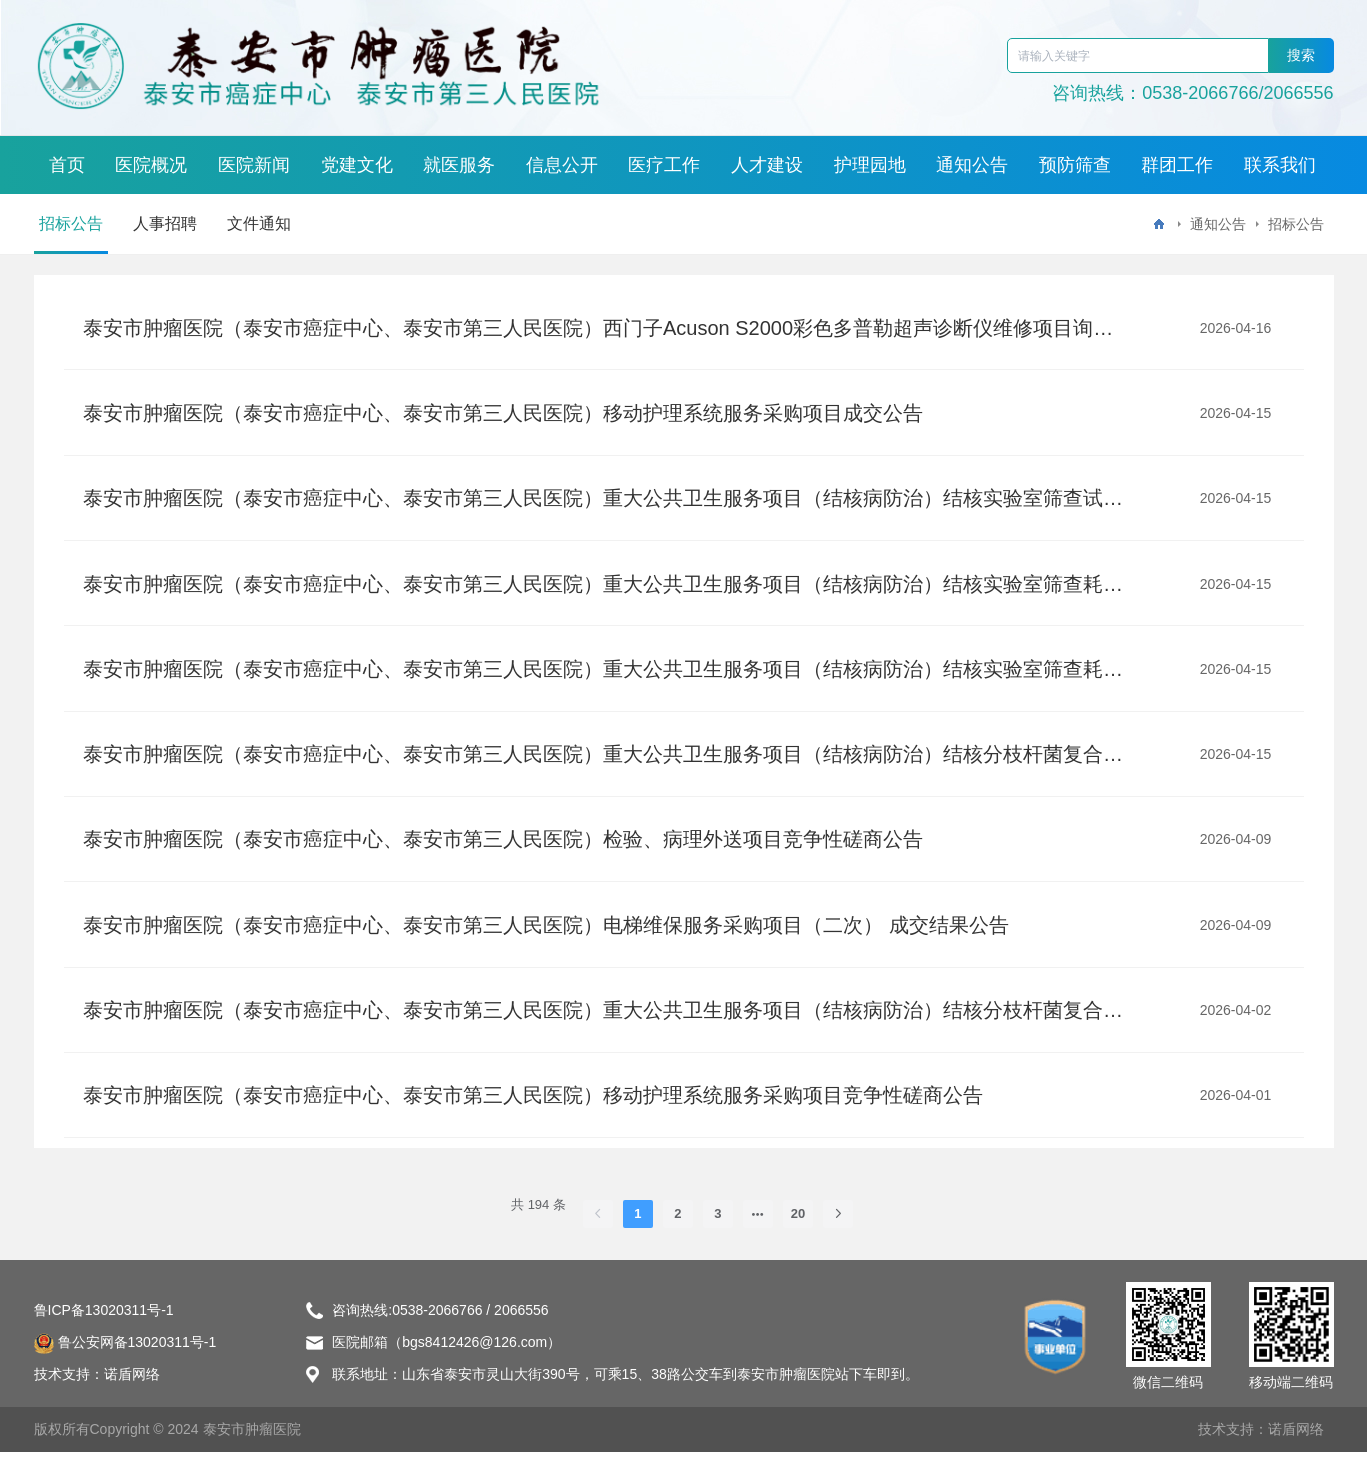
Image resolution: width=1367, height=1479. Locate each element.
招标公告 (71, 223)
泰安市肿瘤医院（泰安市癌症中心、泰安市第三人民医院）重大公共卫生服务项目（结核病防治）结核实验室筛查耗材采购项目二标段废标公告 (604, 593)
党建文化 (357, 165)
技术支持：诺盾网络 (1261, 1456)
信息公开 (562, 165)
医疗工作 (664, 165)
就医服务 (459, 165)
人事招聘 (165, 223)
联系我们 (1280, 165)
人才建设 (767, 165)
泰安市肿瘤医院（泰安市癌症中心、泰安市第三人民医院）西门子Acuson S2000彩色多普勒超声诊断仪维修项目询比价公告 (604, 329)
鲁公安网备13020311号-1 (125, 1369)
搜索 (1301, 55)
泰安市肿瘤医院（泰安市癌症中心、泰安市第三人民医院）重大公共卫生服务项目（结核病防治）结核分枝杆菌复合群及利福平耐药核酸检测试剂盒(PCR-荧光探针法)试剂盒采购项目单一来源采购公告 (604, 1033)
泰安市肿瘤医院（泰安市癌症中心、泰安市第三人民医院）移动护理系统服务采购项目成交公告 (505, 417)
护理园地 (870, 165)
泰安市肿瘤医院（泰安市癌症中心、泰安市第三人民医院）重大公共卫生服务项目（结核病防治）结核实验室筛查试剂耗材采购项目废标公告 (604, 505)
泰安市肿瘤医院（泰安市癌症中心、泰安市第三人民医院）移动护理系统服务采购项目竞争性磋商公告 (535, 1121)
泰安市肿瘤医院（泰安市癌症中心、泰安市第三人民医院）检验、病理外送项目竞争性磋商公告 (505, 857)
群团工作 (1177, 165)
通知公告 (972, 165)
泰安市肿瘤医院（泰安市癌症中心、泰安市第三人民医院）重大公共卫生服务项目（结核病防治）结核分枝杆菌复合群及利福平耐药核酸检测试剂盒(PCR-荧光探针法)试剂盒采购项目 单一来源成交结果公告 (604, 769)
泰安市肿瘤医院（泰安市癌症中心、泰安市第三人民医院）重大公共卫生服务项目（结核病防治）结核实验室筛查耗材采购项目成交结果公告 (604, 681)
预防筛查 (1075, 165)
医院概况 (151, 165)
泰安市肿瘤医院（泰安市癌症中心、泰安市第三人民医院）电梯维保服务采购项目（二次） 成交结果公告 (548, 945)
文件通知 (259, 223)
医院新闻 (254, 165)
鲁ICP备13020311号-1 (104, 1337)
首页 (67, 165)
